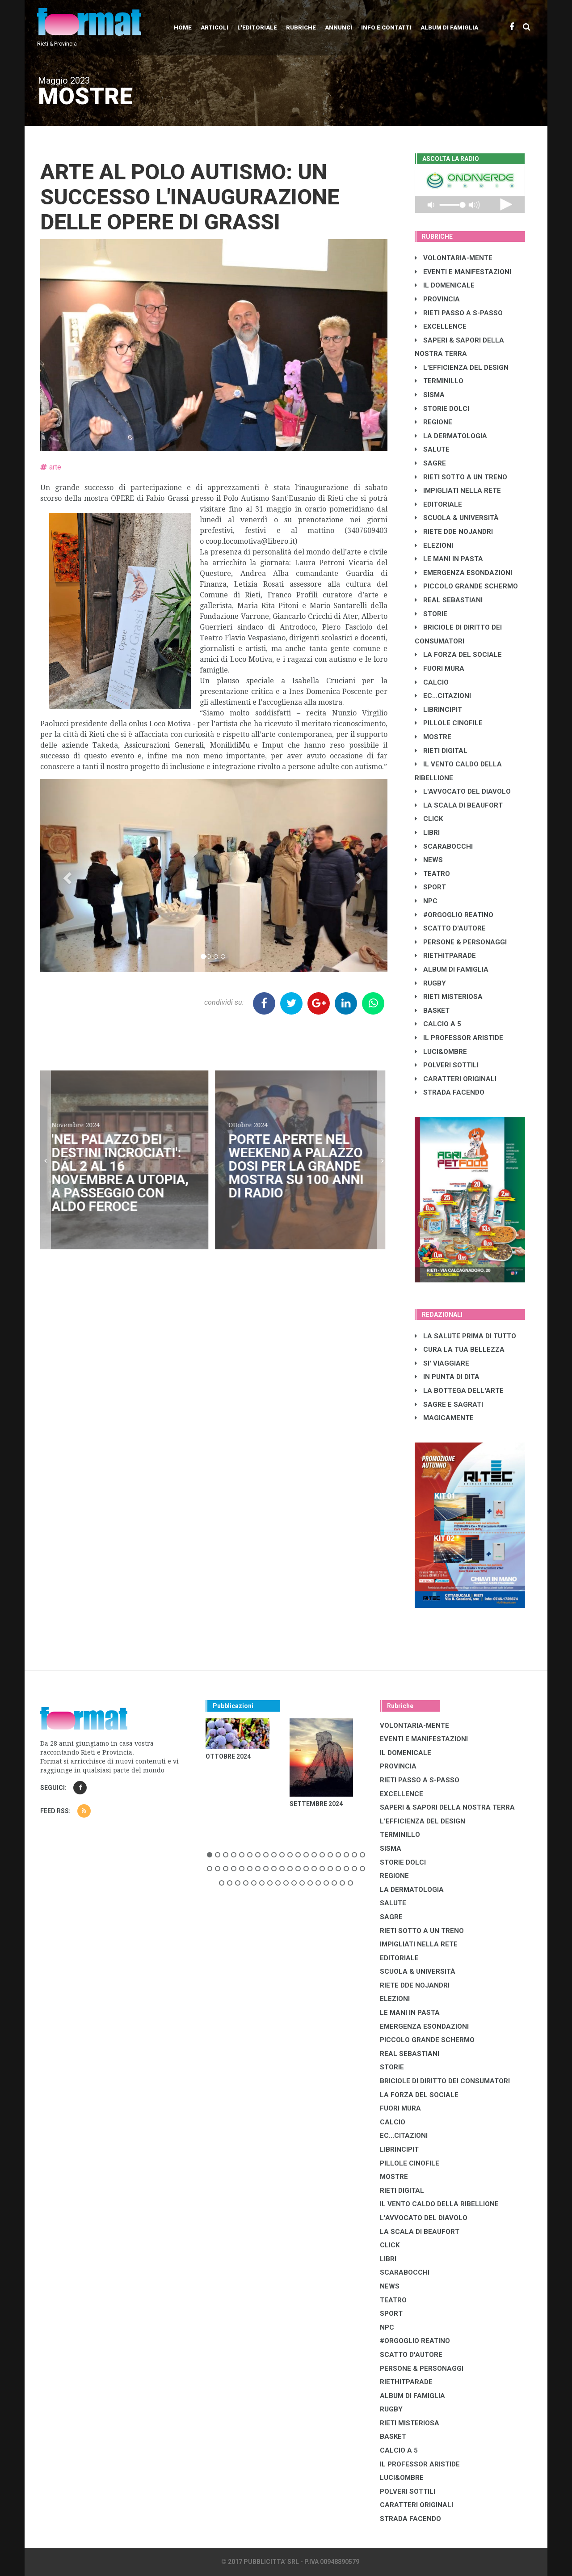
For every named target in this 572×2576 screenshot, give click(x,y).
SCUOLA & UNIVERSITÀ (457, 518)
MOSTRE (433, 737)
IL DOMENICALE (445, 285)
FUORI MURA (439, 668)
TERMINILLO (439, 381)
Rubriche (301, 27)
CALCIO (432, 682)
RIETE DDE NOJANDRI (454, 532)
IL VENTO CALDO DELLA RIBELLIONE (439, 2204)
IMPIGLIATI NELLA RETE (458, 490)
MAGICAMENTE (444, 1418)
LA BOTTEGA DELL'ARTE (459, 1391)
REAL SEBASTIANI (449, 600)
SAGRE (430, 463)
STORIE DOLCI (442, 409)
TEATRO (432, 874)
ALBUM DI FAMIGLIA (451, 969)
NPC (426, 901)
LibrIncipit (438, 710)
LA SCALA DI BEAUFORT (459, 805)
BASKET (432, 1011)
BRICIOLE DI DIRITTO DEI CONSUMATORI (445, 2081)
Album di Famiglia (449, 27)
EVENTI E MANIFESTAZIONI (463, 272)
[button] (66, 875)
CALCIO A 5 (438, 1024)
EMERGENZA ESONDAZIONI (463, 573)
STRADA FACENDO (449, 1092)
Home (183, 27)
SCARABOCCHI (444, 846)
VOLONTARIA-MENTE (453, 258)
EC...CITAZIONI (443, 696)
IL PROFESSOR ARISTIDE (459, 1038)
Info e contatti (386, 27)
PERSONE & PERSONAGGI (461, 942)
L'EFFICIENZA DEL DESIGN (462, 368)
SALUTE (432, 449)
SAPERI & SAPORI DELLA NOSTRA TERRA (447, 1807)
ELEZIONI (434, 545)
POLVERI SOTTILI (447, 1065)
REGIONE (433, 422)
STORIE (431, 614)
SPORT (430, 887)
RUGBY (430, 983)
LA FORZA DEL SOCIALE (458, 655)
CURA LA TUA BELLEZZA (460, 1349)
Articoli (214, 27)
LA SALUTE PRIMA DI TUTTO (465, 1336)
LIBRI (427, 833)
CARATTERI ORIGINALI (455, 1079)
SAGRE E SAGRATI (449, 1404)
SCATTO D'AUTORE (450, 928)
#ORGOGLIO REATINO (454, 915)
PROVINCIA (437, 299)
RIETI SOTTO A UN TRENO (461, 477)
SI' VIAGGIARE (442, 1363)
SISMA (430, 395)
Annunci (338, 27)
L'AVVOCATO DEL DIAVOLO (463, 791)
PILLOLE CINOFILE (449, 723)
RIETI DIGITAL (441, 751)
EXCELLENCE (441, 326)
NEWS (429, 860)
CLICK (429, 819)
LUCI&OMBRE (441, 1052)
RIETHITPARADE (445, 956)
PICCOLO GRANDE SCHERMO (466, 586)
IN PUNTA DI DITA (447, 1377)
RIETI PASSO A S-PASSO (459, 313)
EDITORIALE (438, 504)
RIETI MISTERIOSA (449, 997)
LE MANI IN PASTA (449, 559)
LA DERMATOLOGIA (451, 436)
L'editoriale (257, 27)
